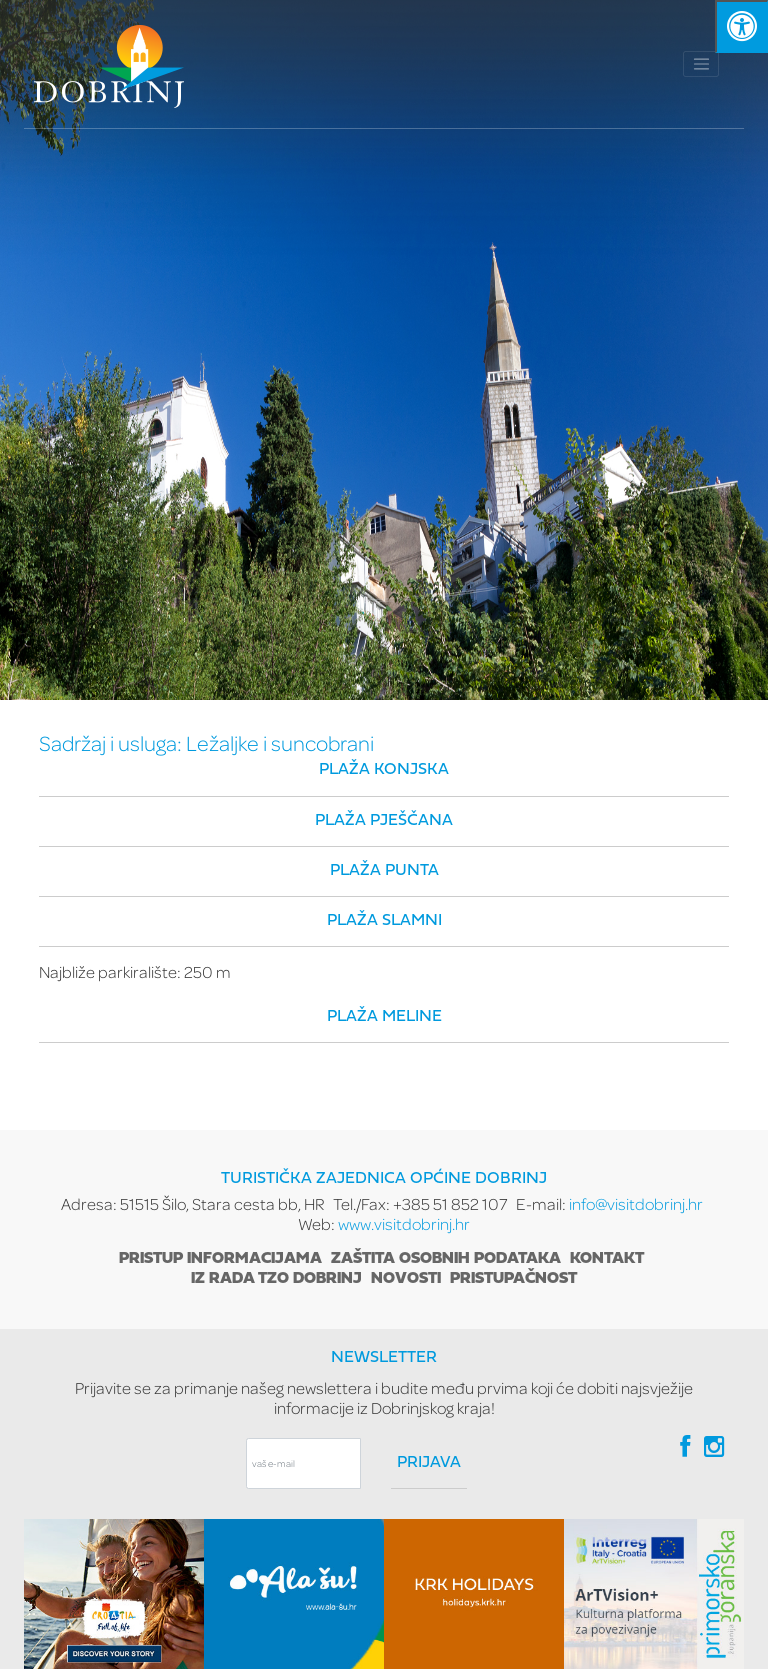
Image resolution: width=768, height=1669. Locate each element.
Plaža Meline (384, 1017)
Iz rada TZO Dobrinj (276, 1279)
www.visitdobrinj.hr (404, 1223)
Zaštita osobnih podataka (446, 1259)
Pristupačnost (513, 1279)
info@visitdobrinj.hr (636, 1203)
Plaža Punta (384, 871)
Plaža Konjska (384, 770)
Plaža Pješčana (384, 821)
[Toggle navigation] (701, 64)
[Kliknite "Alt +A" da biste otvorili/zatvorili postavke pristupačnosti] (741, 26)
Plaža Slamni (384, 921)
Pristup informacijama (220, 1259)
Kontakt (607, 1259)
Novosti (406, 1279)
